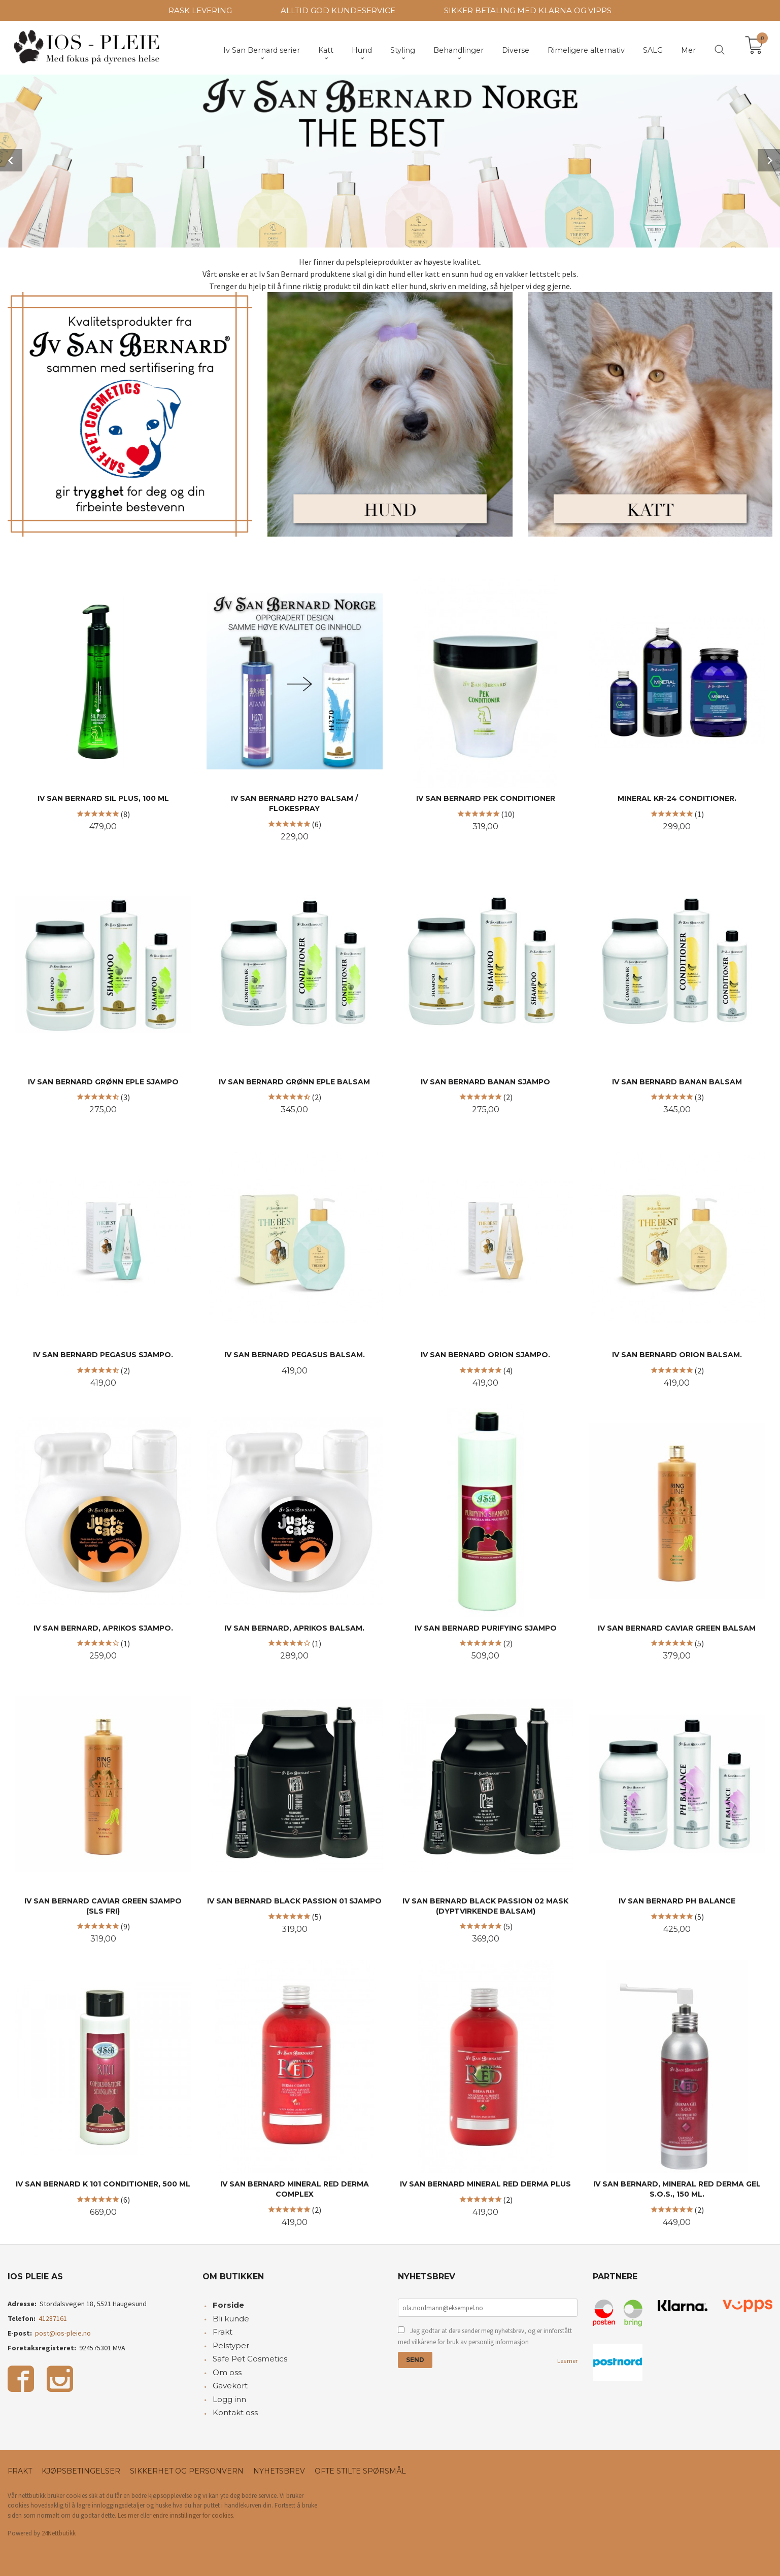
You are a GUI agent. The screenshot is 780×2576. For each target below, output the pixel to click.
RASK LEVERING (200, 10)
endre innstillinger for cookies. (193, 2514)
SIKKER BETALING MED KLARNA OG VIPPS (528, 10)
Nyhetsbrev (279, 2470)
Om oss (227, 2371)
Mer (688, 50)
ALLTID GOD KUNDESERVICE (338, 10)
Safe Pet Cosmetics (250, 2357)
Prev (11, 160)
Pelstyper (231, 2344)
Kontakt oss (235, 2411)
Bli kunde (231, 2317)
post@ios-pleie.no (63, 2332)
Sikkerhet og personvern (187, 2470)
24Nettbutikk (59, 2532)
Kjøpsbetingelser (81, 2470)
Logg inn (229, 2398)
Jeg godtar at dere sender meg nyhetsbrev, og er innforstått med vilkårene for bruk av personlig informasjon (485, 2335)
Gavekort (230, 2384)
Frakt (222, 2331)
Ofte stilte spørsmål (360, 2470)
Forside (228, 2304)
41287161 (53, 2317)
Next (769, 160)
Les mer (567, 2359)
